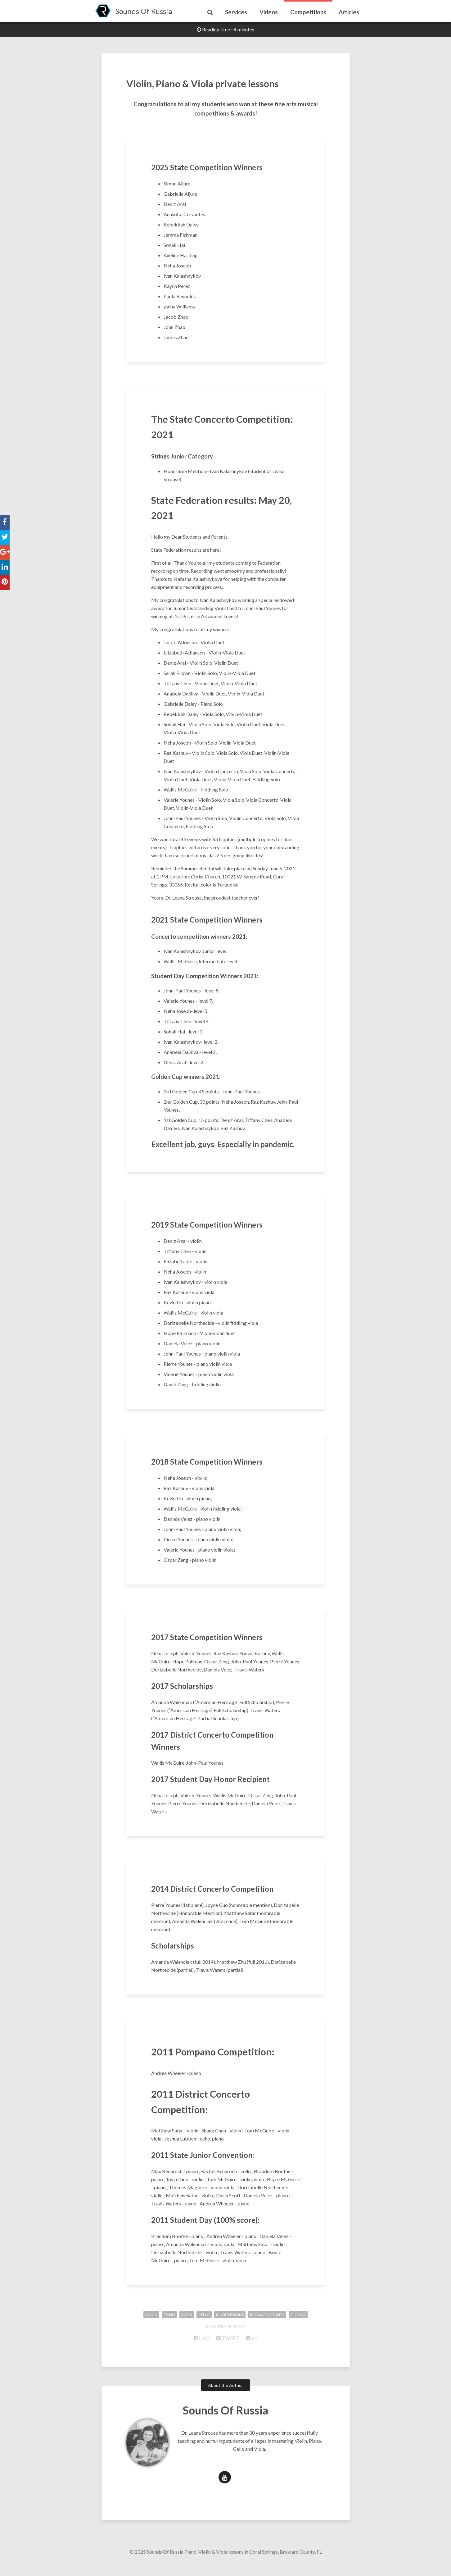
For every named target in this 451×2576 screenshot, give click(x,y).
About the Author (225, 2397)
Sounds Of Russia (143, 11)
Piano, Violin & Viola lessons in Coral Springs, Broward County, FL (253, 2563)
